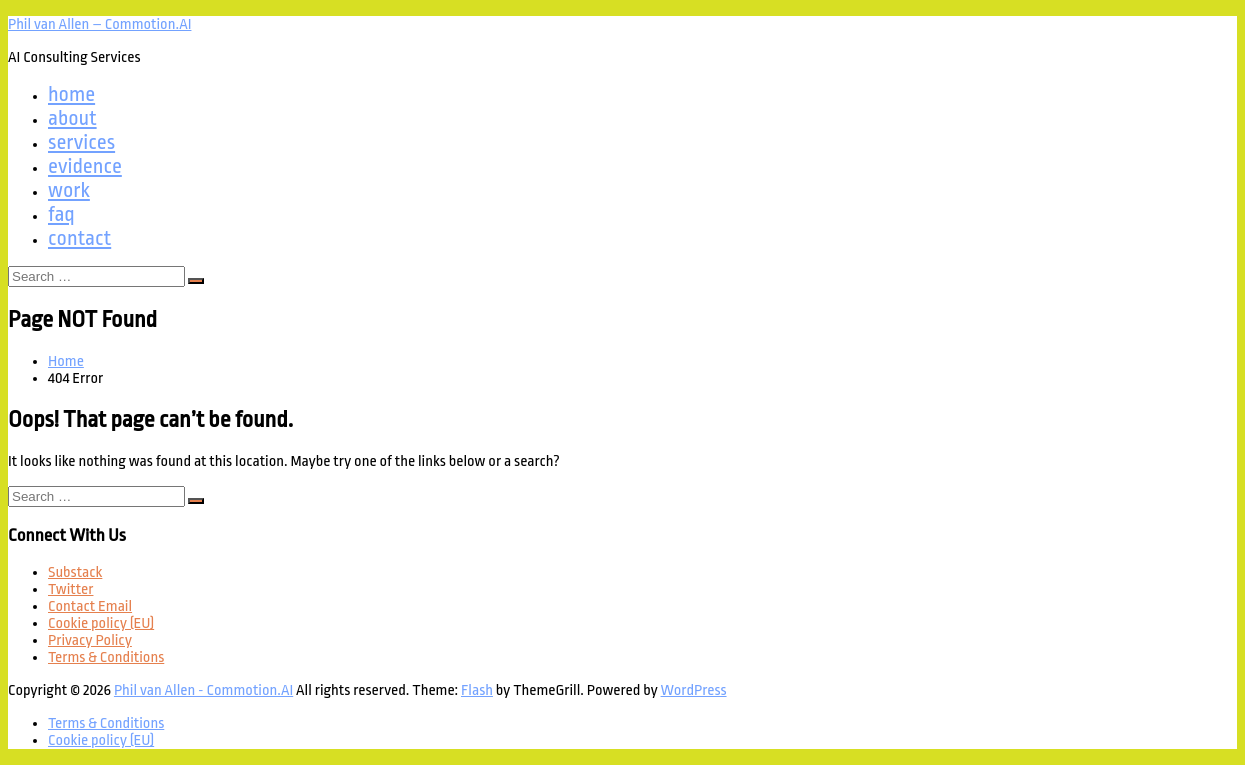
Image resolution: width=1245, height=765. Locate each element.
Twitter (70, 589)
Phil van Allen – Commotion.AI (99, 24)
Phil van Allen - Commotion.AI (203, 690)
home (71, 94)
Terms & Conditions (106, 657)
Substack (75, 572)
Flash (477, 690)
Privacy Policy (90, 640)
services (81, 142)
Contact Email (90, 606)
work (69, 190)
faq (61, 214)
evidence (85, 166)
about (72, 118)
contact (79, 238)
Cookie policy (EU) (101, 623)
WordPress (694, 690)
